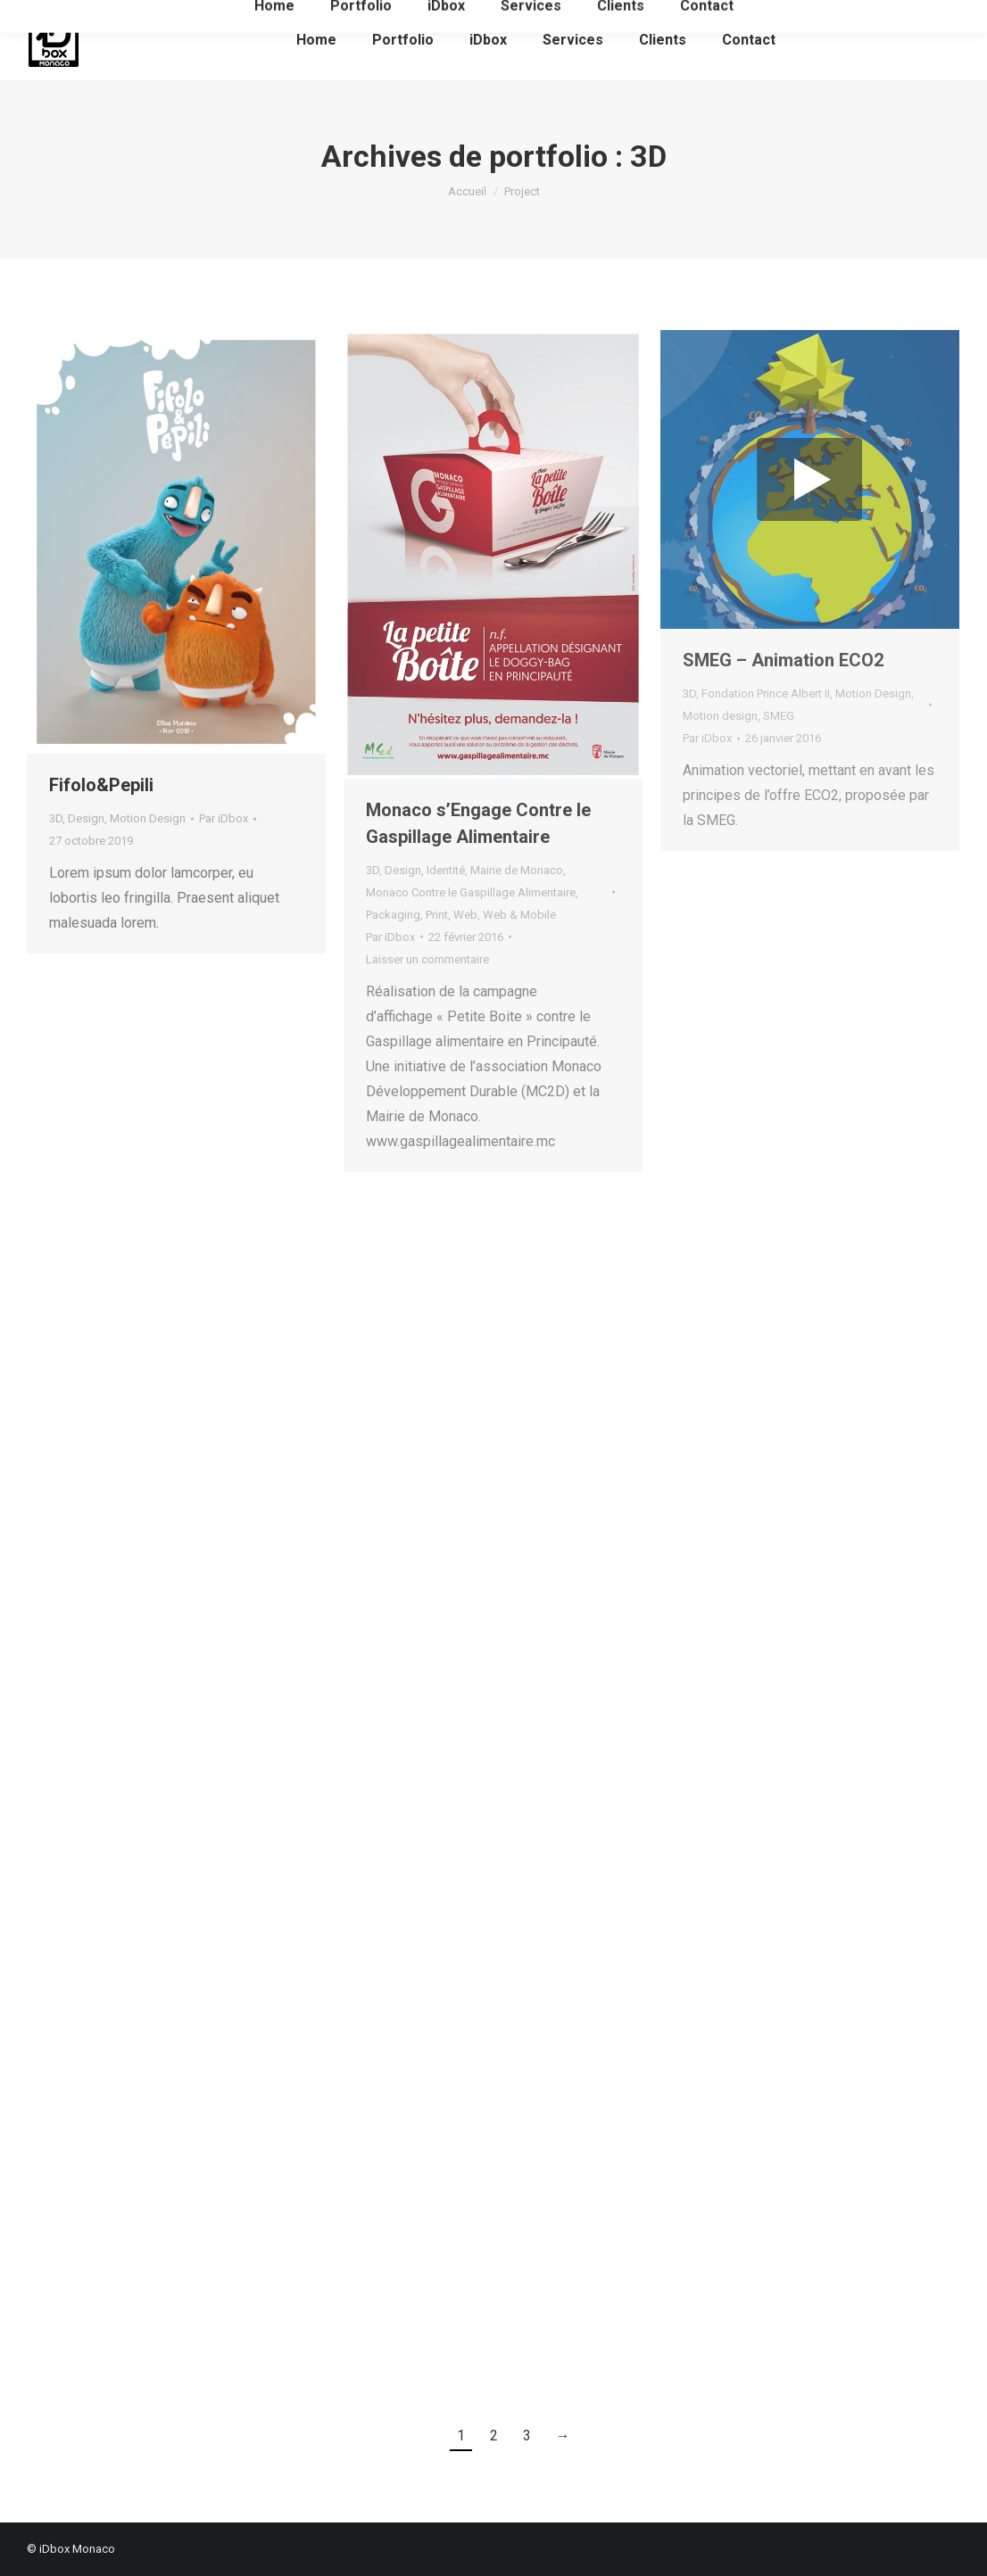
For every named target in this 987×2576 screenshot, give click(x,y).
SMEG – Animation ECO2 (783, 660)
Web (465, 914)
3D (55, 818)
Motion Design (148, 818)
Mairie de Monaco (516, 870)
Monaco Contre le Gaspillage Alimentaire (471, 892)
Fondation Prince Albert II (765, 693)
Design (86, 818)
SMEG (778, 715)
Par (223, 818)
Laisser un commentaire (427, 959)
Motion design (720, 715)
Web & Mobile (519, 914)
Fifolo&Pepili (101, 785)
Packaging (393, 914)
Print (437, 914)
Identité (446, 870)
